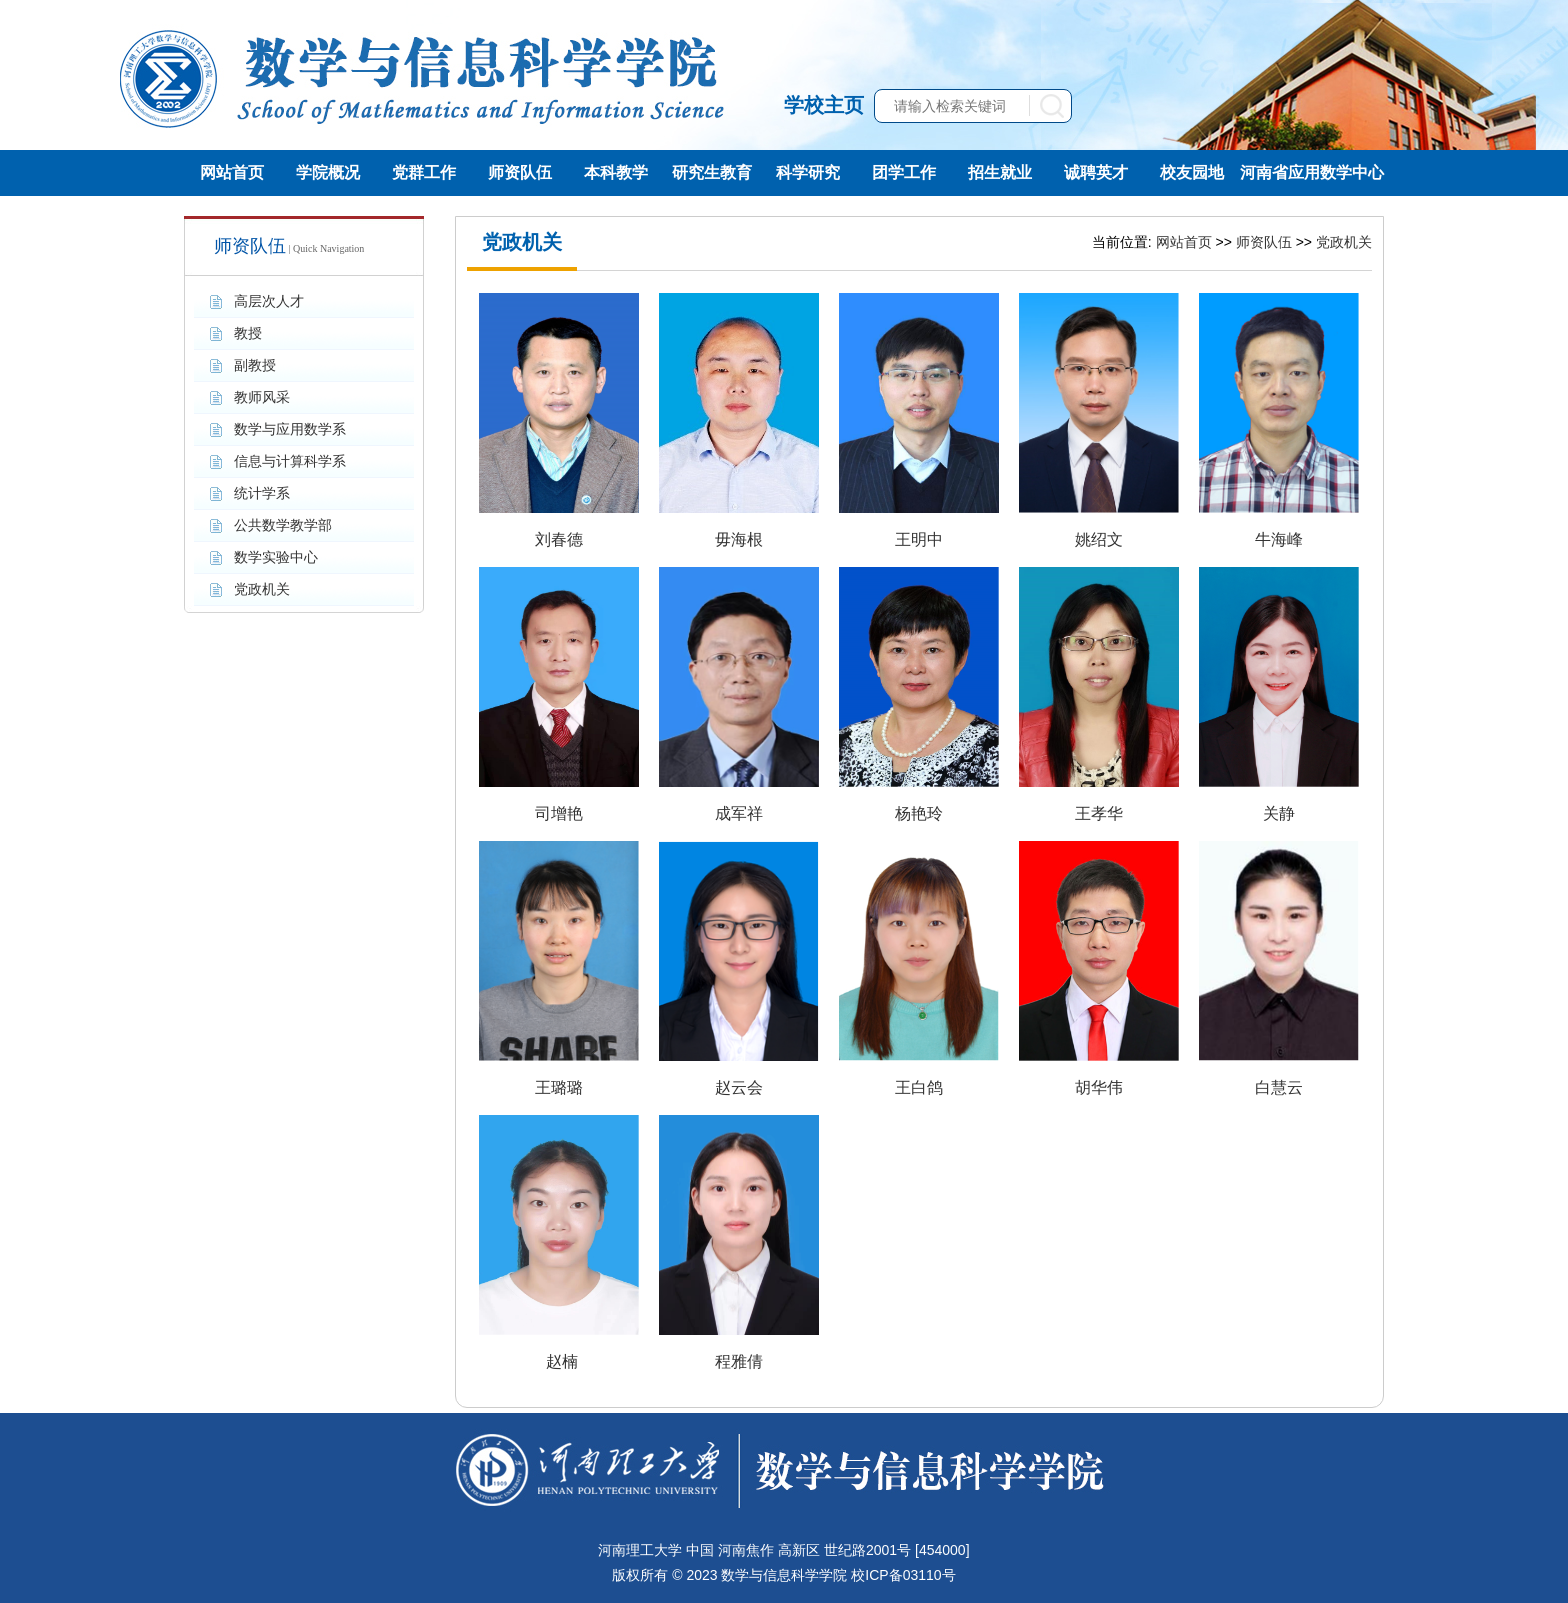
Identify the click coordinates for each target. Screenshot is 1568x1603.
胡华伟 (1099, 1087)
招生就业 (1000, 172)
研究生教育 (712, 172)
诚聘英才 (1096, 172)
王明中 (919, 539)
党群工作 (424, 172)
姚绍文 (1099, 539)
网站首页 (232, 172)
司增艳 (559, 813)
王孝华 (1099, 813)
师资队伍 (520, 172)
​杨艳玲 (919, 813)
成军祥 (739, 813)
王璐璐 (559, 1087)
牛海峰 (1279, 539)
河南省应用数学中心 (1312, 172)
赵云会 (739, 1087)
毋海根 (739, 539)
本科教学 (616, 172)
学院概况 (328, 172)
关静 (1279, 813)
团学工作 (904, 172)
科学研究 (808, 172)
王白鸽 (919, 1087)
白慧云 (1279, 1087)
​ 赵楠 (559, 1361)
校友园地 (1192, 172)
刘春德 (559, 539)
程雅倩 (739, 1361)
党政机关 (1344, 242)
